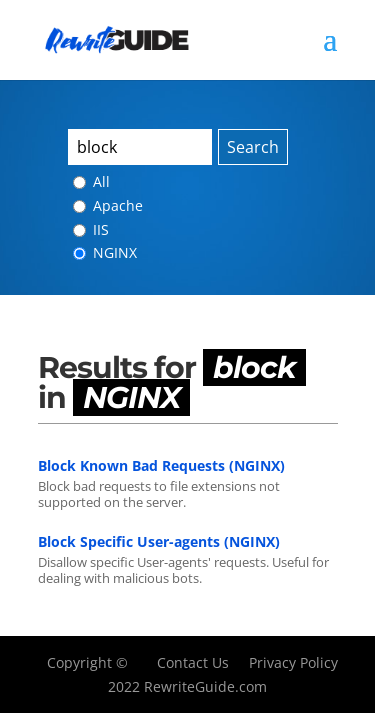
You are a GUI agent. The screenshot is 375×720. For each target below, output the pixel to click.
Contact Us (193, 662)
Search (253, 147)
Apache (108, 205)
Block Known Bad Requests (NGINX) (161, 465)
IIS (91, 229)
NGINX (105, 252)
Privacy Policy (293, 662)
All (91, 181)
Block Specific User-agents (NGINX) (159, 541)
